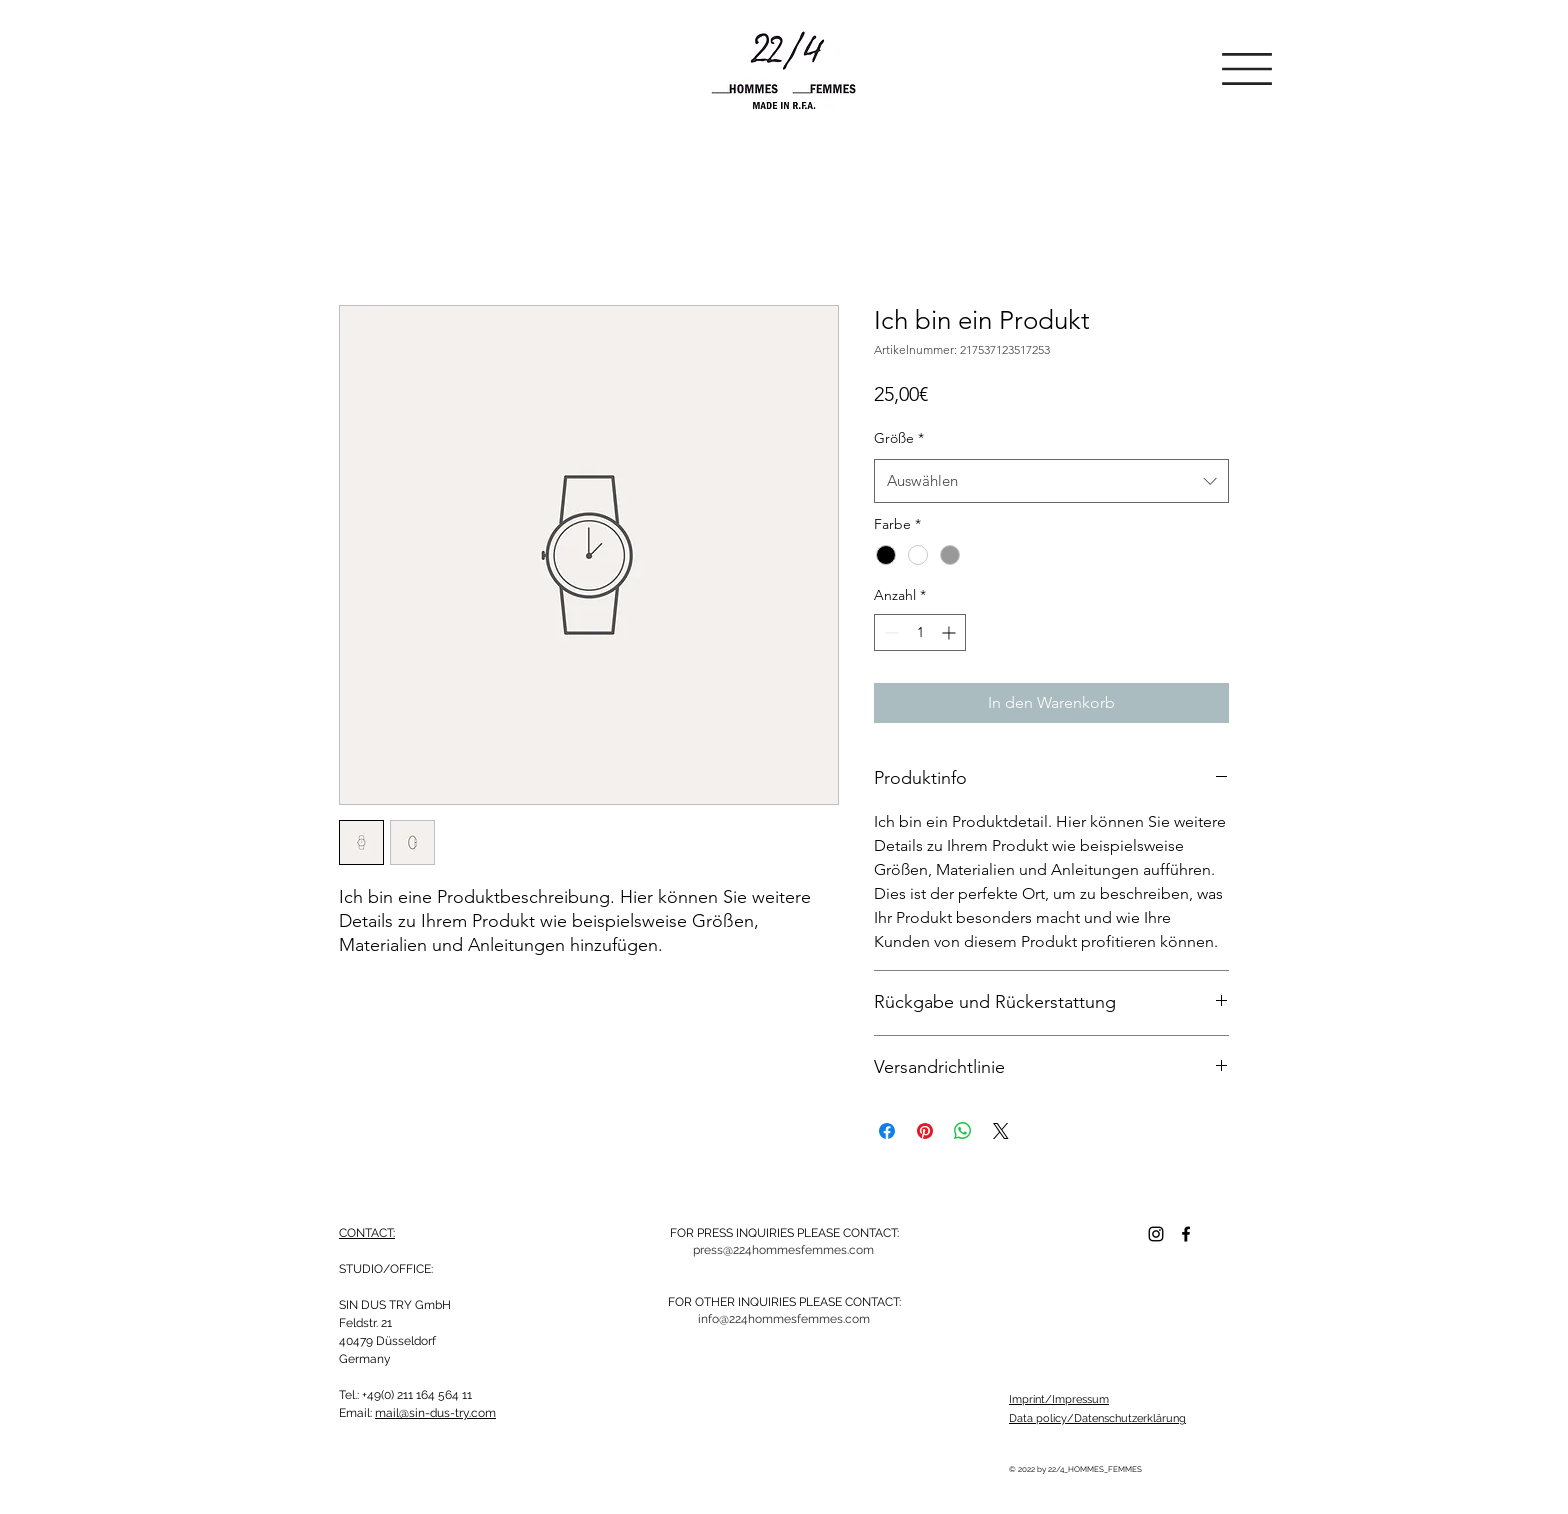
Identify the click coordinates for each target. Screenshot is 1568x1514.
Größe (899, 438)
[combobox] (1051, 481)
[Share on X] (1001, 1131)
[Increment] (950, 632)
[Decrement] (889, 632)
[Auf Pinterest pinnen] (925, 1131)
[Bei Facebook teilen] (887, 1131)
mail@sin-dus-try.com (435, 1413)
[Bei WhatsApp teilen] (963, 1131)
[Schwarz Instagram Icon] (1156, 1234)
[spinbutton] (920, 632)
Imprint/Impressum (1059, 1399)
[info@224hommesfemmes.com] (783, 1319)
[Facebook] (1186, 1234)
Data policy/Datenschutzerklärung (1097, 1418)
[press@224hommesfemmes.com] (783, 1250)
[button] (1247, 69)
